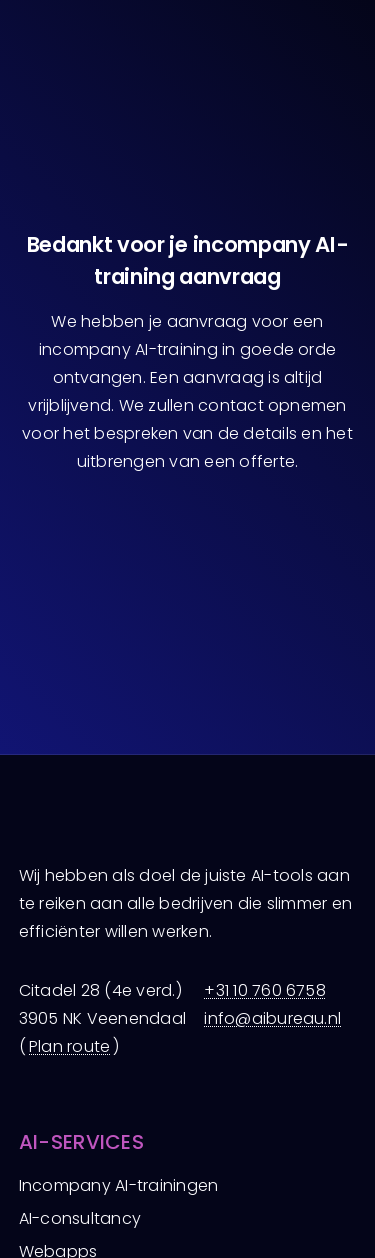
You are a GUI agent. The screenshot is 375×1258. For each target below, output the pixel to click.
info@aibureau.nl (272, 1018)
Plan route (69, 1046)
